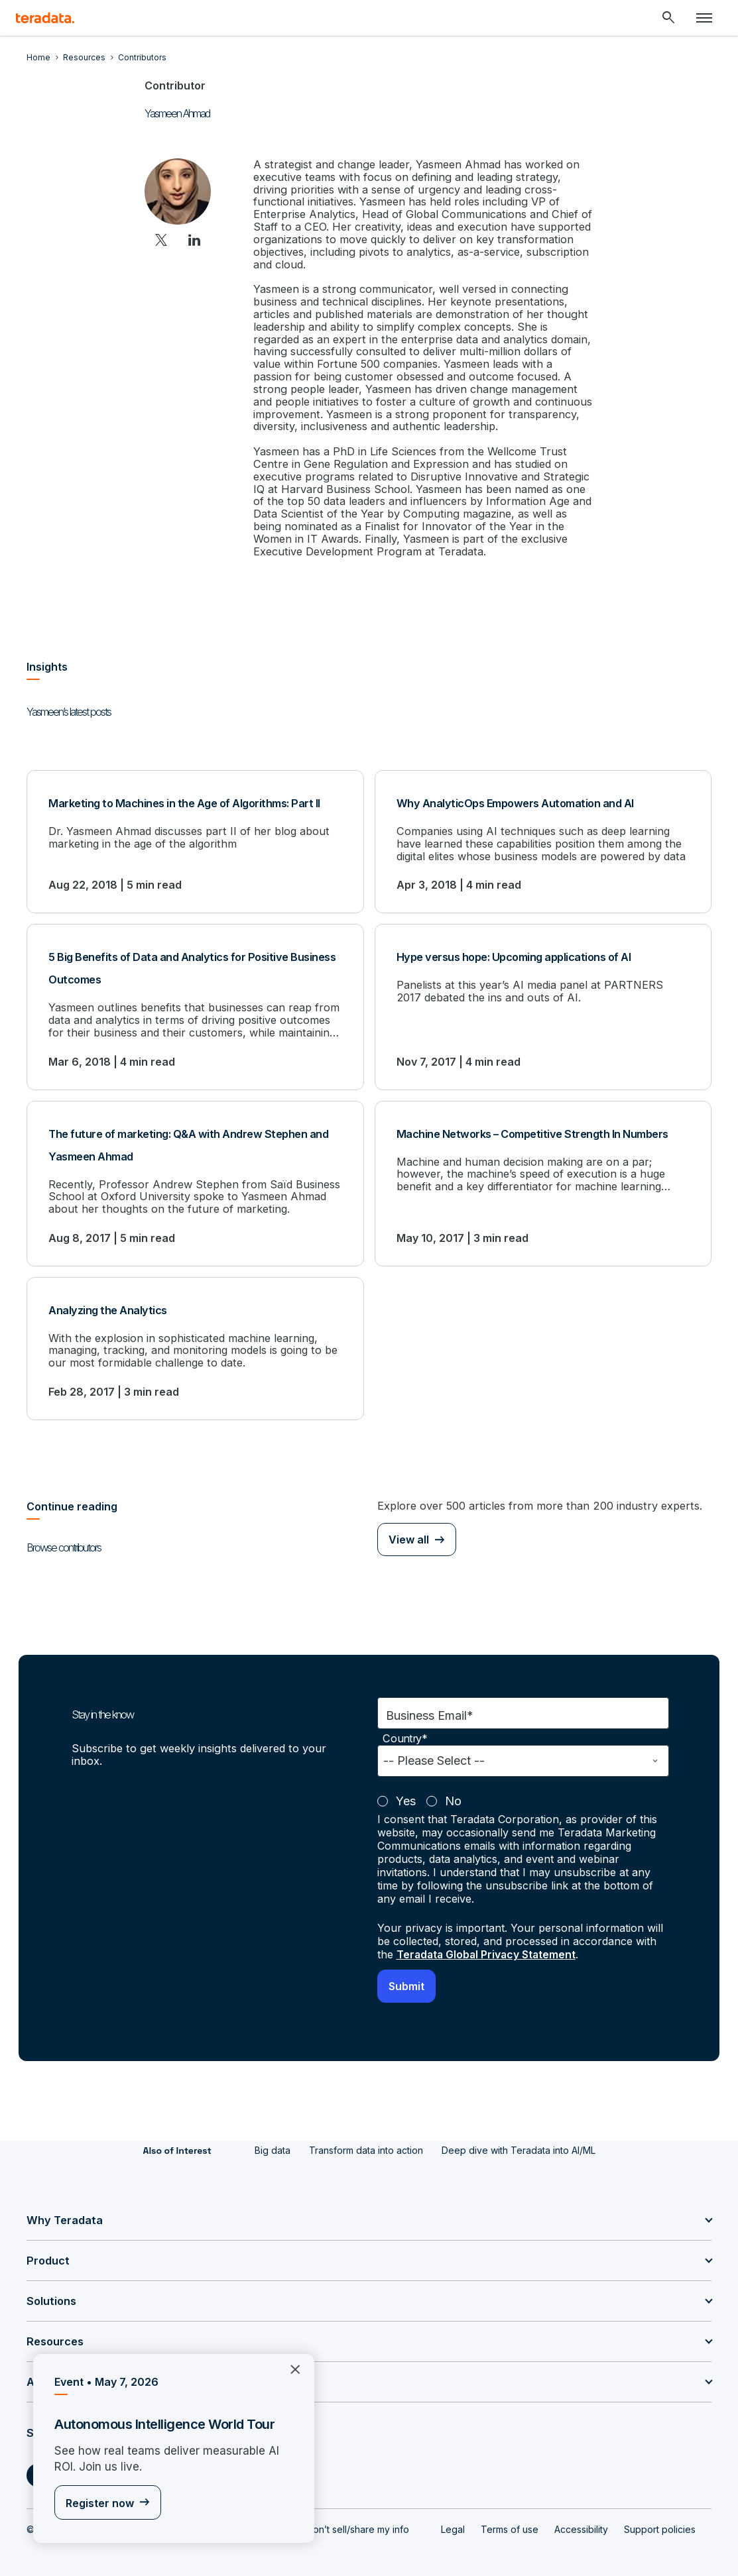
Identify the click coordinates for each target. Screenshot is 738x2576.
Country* (405, 1726)
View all (409, 1527)
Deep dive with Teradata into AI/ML (518, 2137)
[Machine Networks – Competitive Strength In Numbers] (543, 1172)
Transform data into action (366, 2137)
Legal (453, 2516)
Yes (406, 1789)
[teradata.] (45, 18)
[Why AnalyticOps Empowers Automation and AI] (543, 832)
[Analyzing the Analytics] (195, 1336)
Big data (272, 2137)
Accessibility (581, 2516)
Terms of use (509, 2516)
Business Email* (429, 1703)
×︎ (290, 2369)
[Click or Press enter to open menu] (704, 18)
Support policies (660, 2516)
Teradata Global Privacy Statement (488, 1942)
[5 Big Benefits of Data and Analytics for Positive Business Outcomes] (195, 996)
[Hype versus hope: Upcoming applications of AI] (543, 996)
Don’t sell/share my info (357, 2516)
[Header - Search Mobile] (668, 18)
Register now (100, 2503)
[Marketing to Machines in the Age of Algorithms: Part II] (195, 832)
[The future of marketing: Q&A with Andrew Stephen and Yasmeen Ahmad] (195, 1172)
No (453, 1789)
